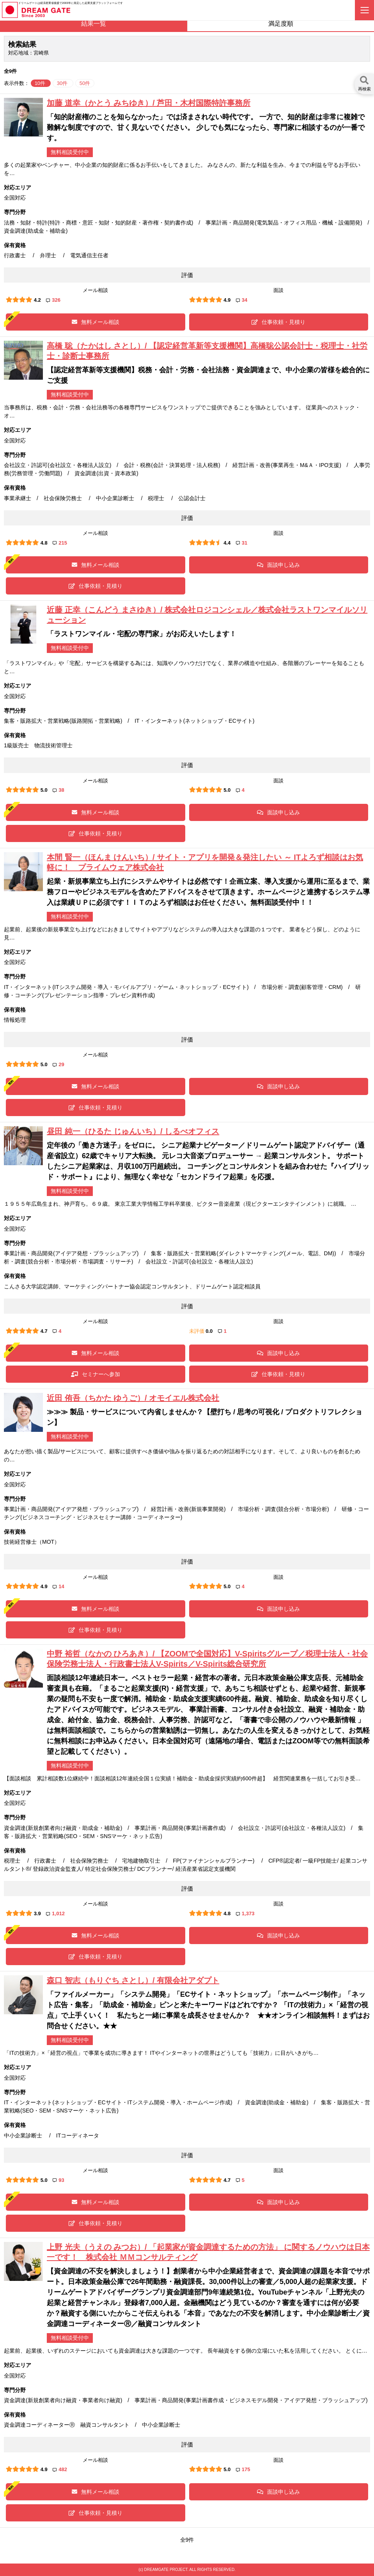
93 (58, 2180)
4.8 (44, 543)
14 (58, 1586)
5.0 (44, 790)
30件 (63, 83)
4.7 (44, 1331)
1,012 (55, 1913)
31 (241, 543)
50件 (85, 83)
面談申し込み (278, 565)
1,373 (245, 1913)
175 (243, 2469)
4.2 (37, 300)
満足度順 (280, 23)
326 (53, 300)
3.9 (37, 1913)
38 (58, 790)
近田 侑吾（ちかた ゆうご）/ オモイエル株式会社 (133, 1398)
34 (241, 300)
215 (60, 543)
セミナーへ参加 (95, 1374)
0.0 (209, 1331)
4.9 (226, 300)
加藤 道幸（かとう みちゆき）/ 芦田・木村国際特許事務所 (148, 103)
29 (58, 1064)
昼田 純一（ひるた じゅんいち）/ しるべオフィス (133, 1131)
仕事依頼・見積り (278, 322)
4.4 (226, 543)
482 (60, 2469)
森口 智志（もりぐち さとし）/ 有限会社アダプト (133, 1980)
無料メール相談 (95, 322)
